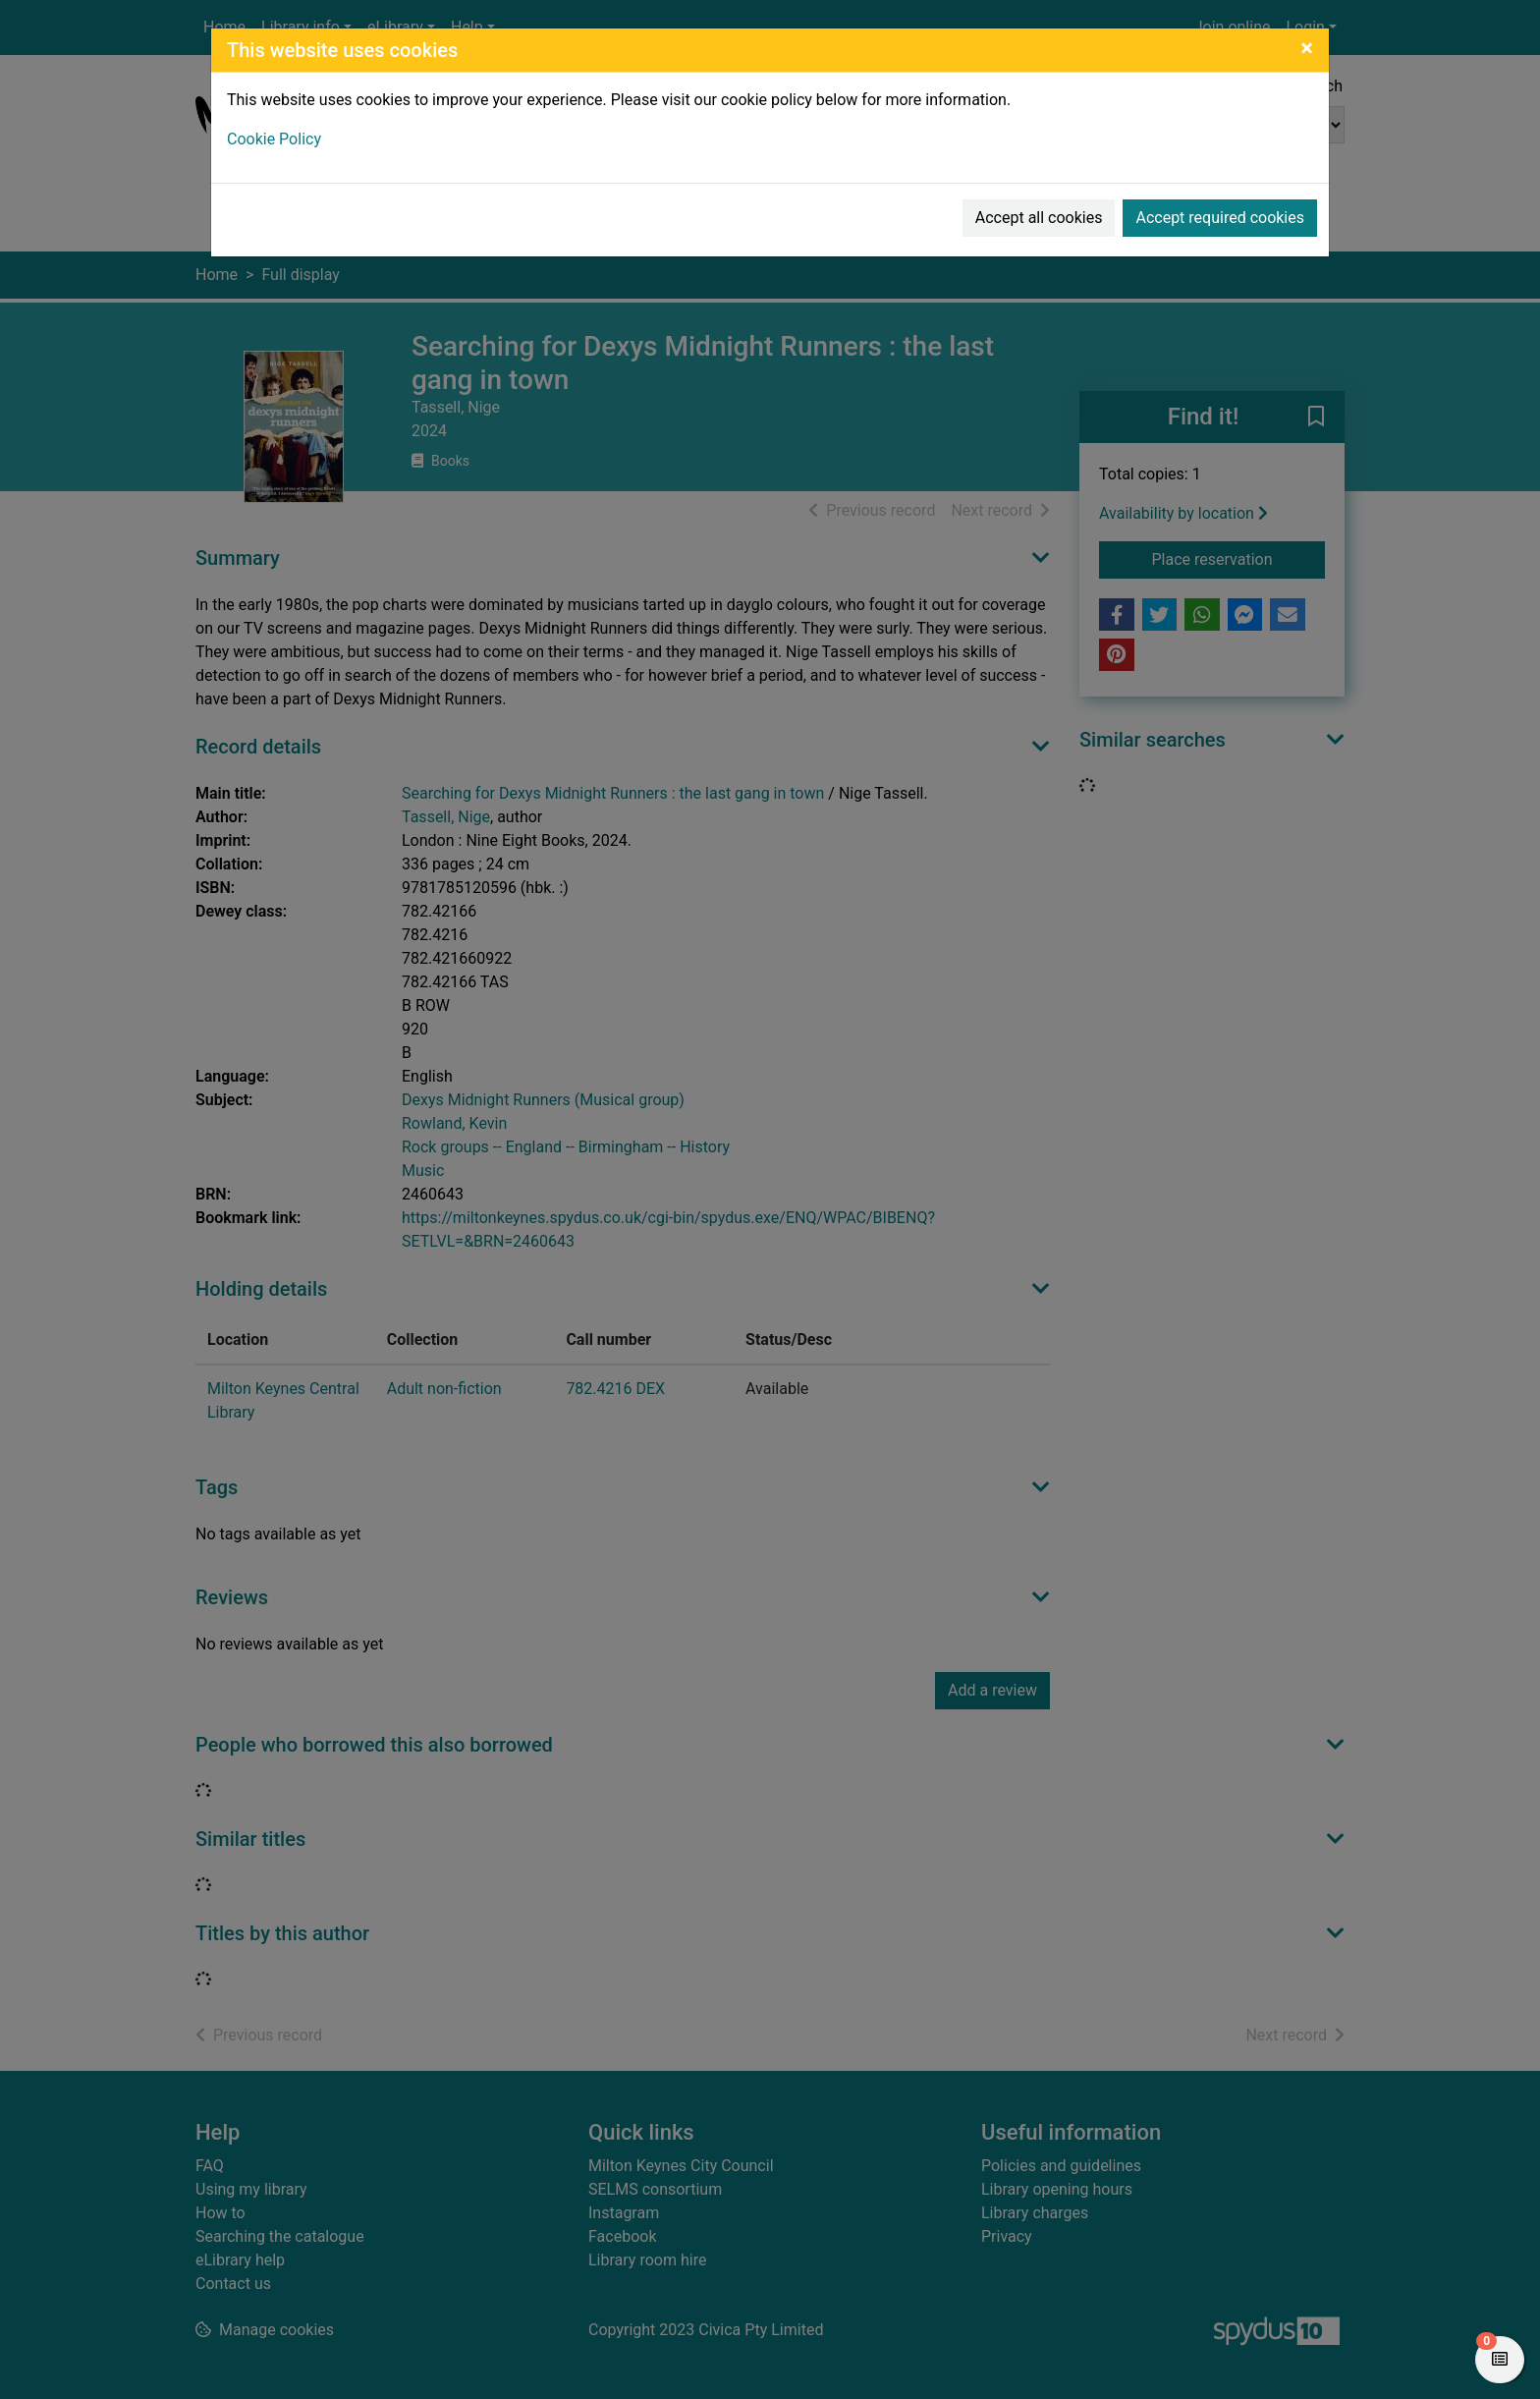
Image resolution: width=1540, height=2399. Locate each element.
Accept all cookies (1039, 217)
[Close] (1307, 48)
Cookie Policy (274, 139)
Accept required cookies (1219, 217)
